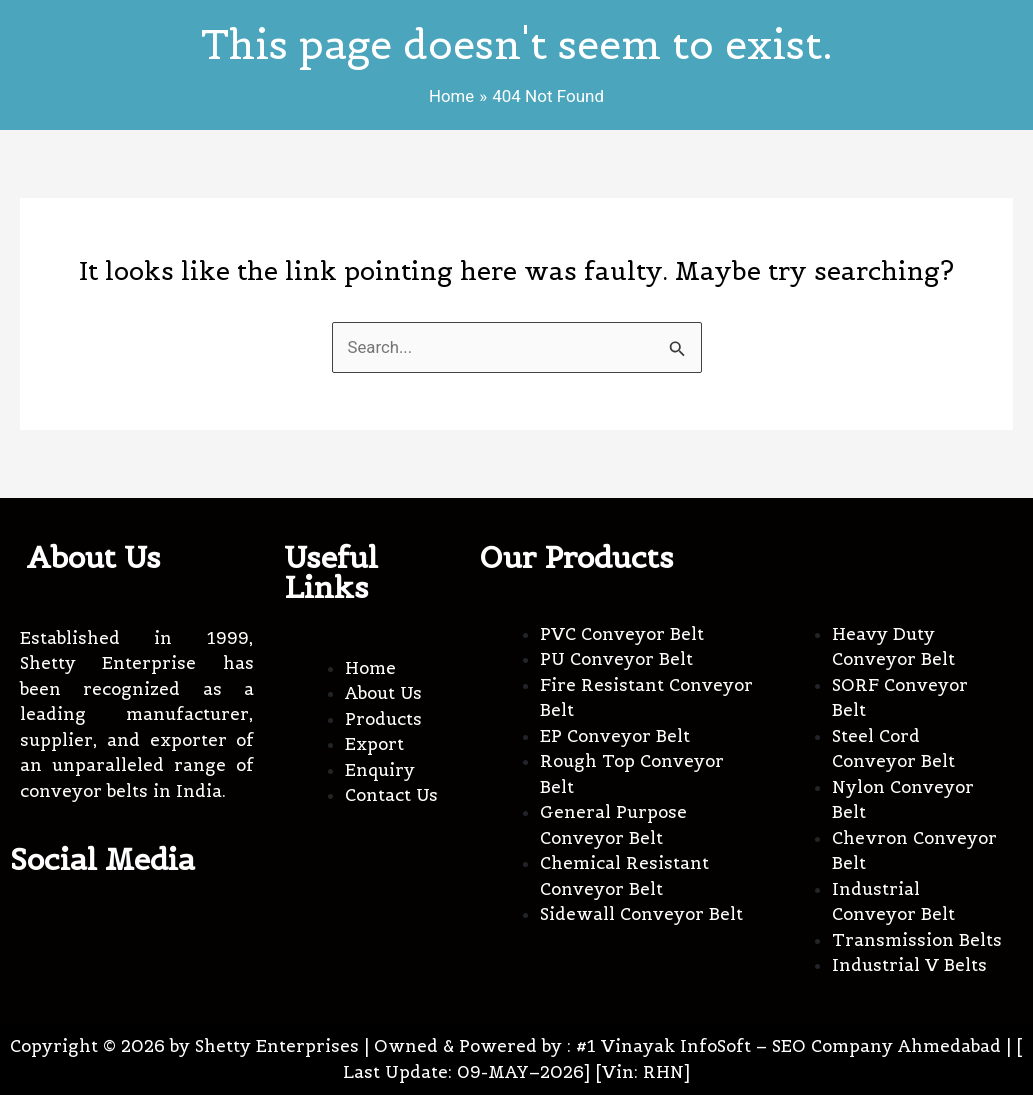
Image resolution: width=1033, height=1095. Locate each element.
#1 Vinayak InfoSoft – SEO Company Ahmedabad (788, 1046)
